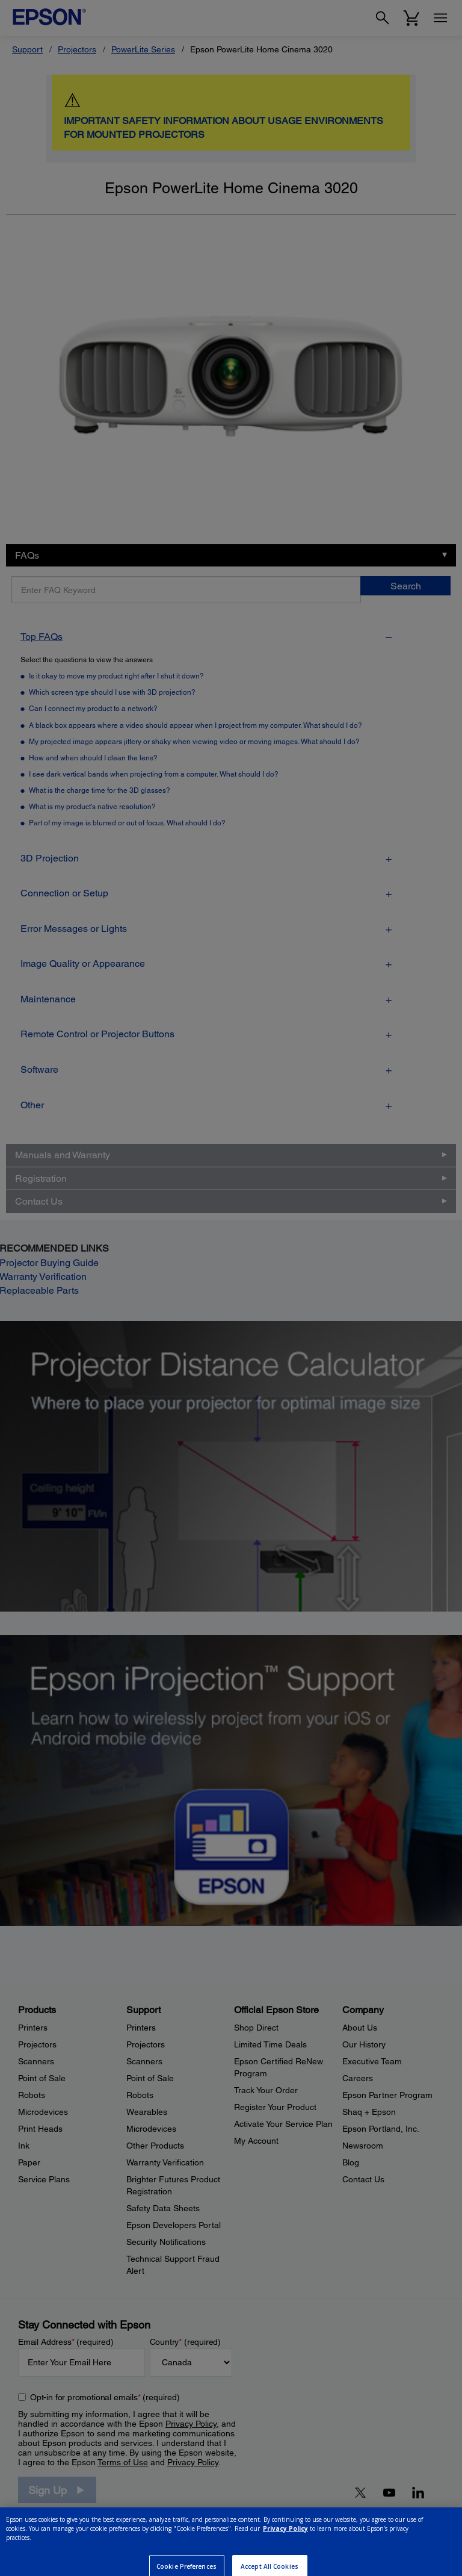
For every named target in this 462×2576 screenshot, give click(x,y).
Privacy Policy (285, 2546)
